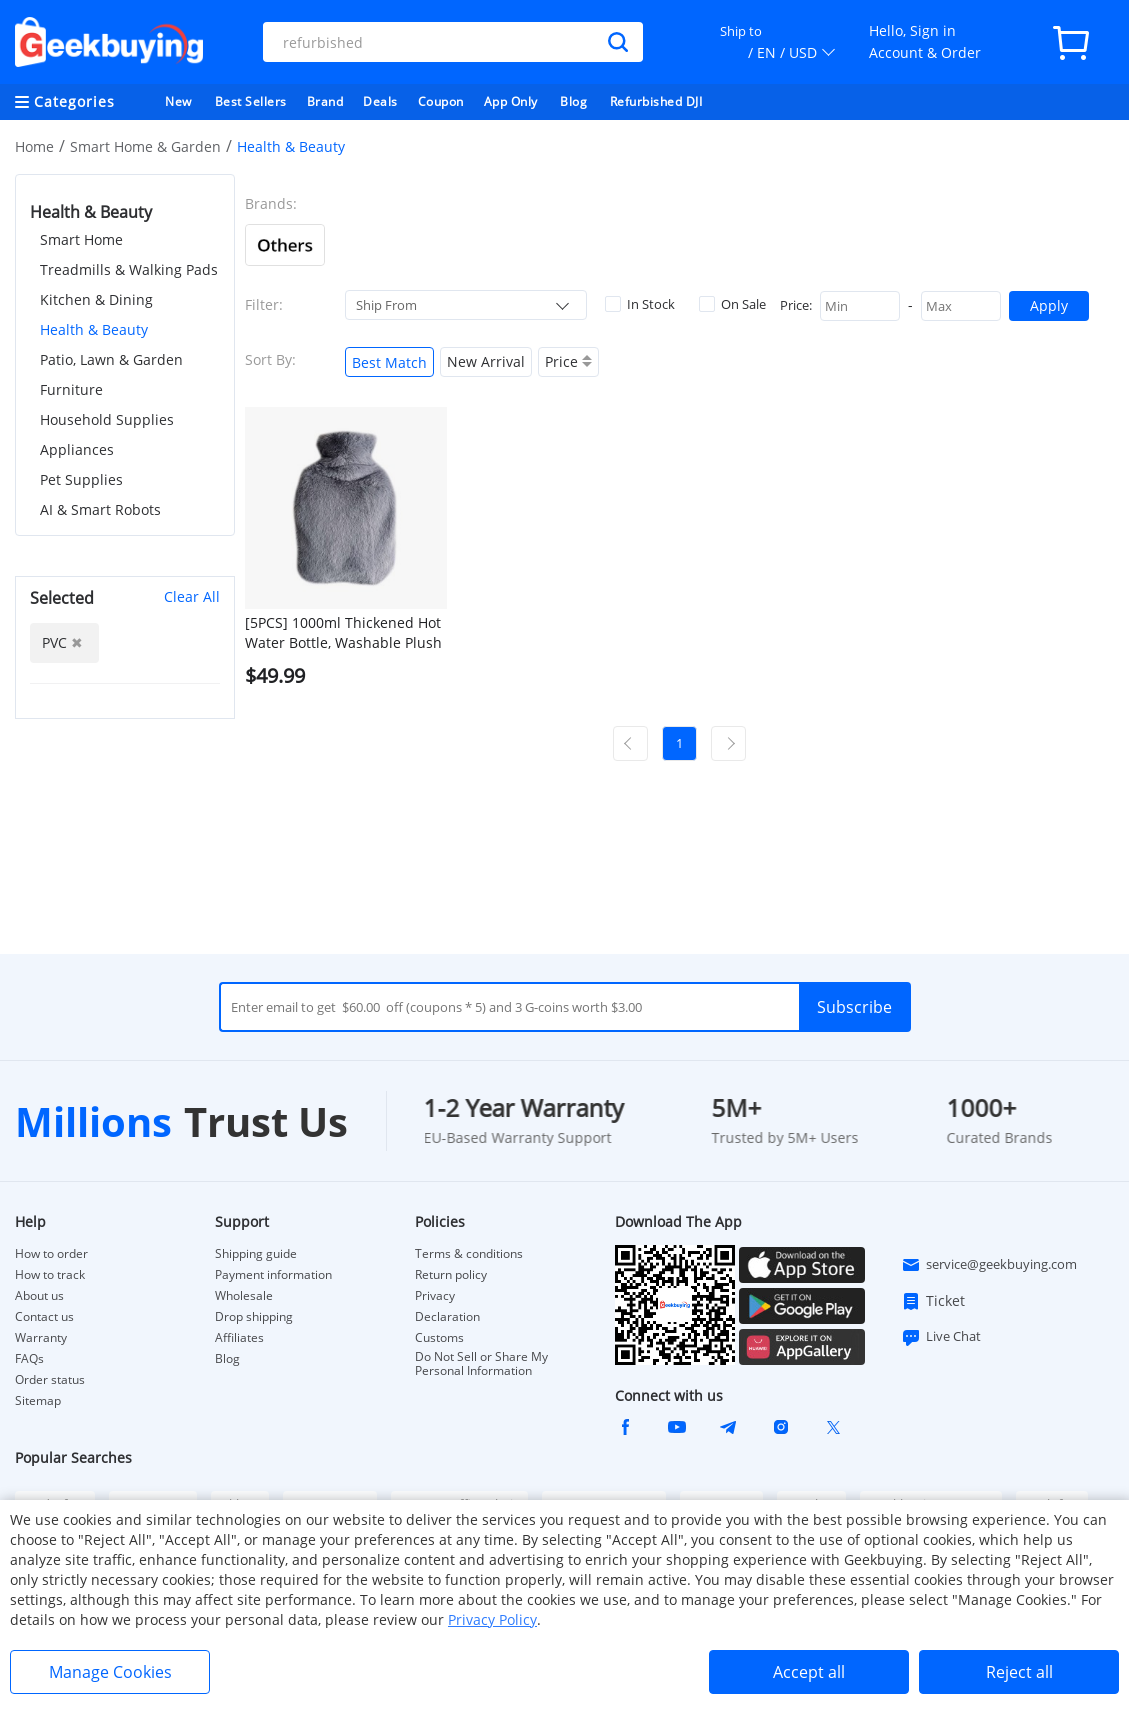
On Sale (732, 304)
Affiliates (239, 1338)
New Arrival (486, 361)
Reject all (1019, 1672)
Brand (325, 101)
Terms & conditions (469, 1254)
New (178, 101)
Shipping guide (256, 1254)
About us (39, 1296)
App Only (511, 101)
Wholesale (244, 1296)
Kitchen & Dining (96, 299)
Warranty (41, 1338)
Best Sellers (251, 101)
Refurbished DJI (656, 101)
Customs (439, 1338)
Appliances (77, 449)
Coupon (441, 101)
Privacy (435, 1296)
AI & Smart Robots (100, 509)
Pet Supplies (81, 479)
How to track (50, 1275)
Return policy (451, 1275)
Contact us (44, 1317)
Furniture (71, 389)
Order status (50, 1380)
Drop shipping (254, 1317)
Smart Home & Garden (145, 146)
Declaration (447, 1317)
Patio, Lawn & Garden (111, 359)
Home (34, 146)
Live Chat (941, 1337)
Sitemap (38, 1400)
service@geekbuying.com (989, 1265)
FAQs (29, 1359)
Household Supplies (107, 419)
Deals (380, 101)
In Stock (640, 304)
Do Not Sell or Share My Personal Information (481, 1364)
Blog (573, 101)
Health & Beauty (94, 329)
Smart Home (81, 239)
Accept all (809, 1672)
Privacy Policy (492, 1619)
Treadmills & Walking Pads (129, 269)
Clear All (192, 596)
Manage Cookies (110, 1672)
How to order (51, 1254)
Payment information (273, 1275)
